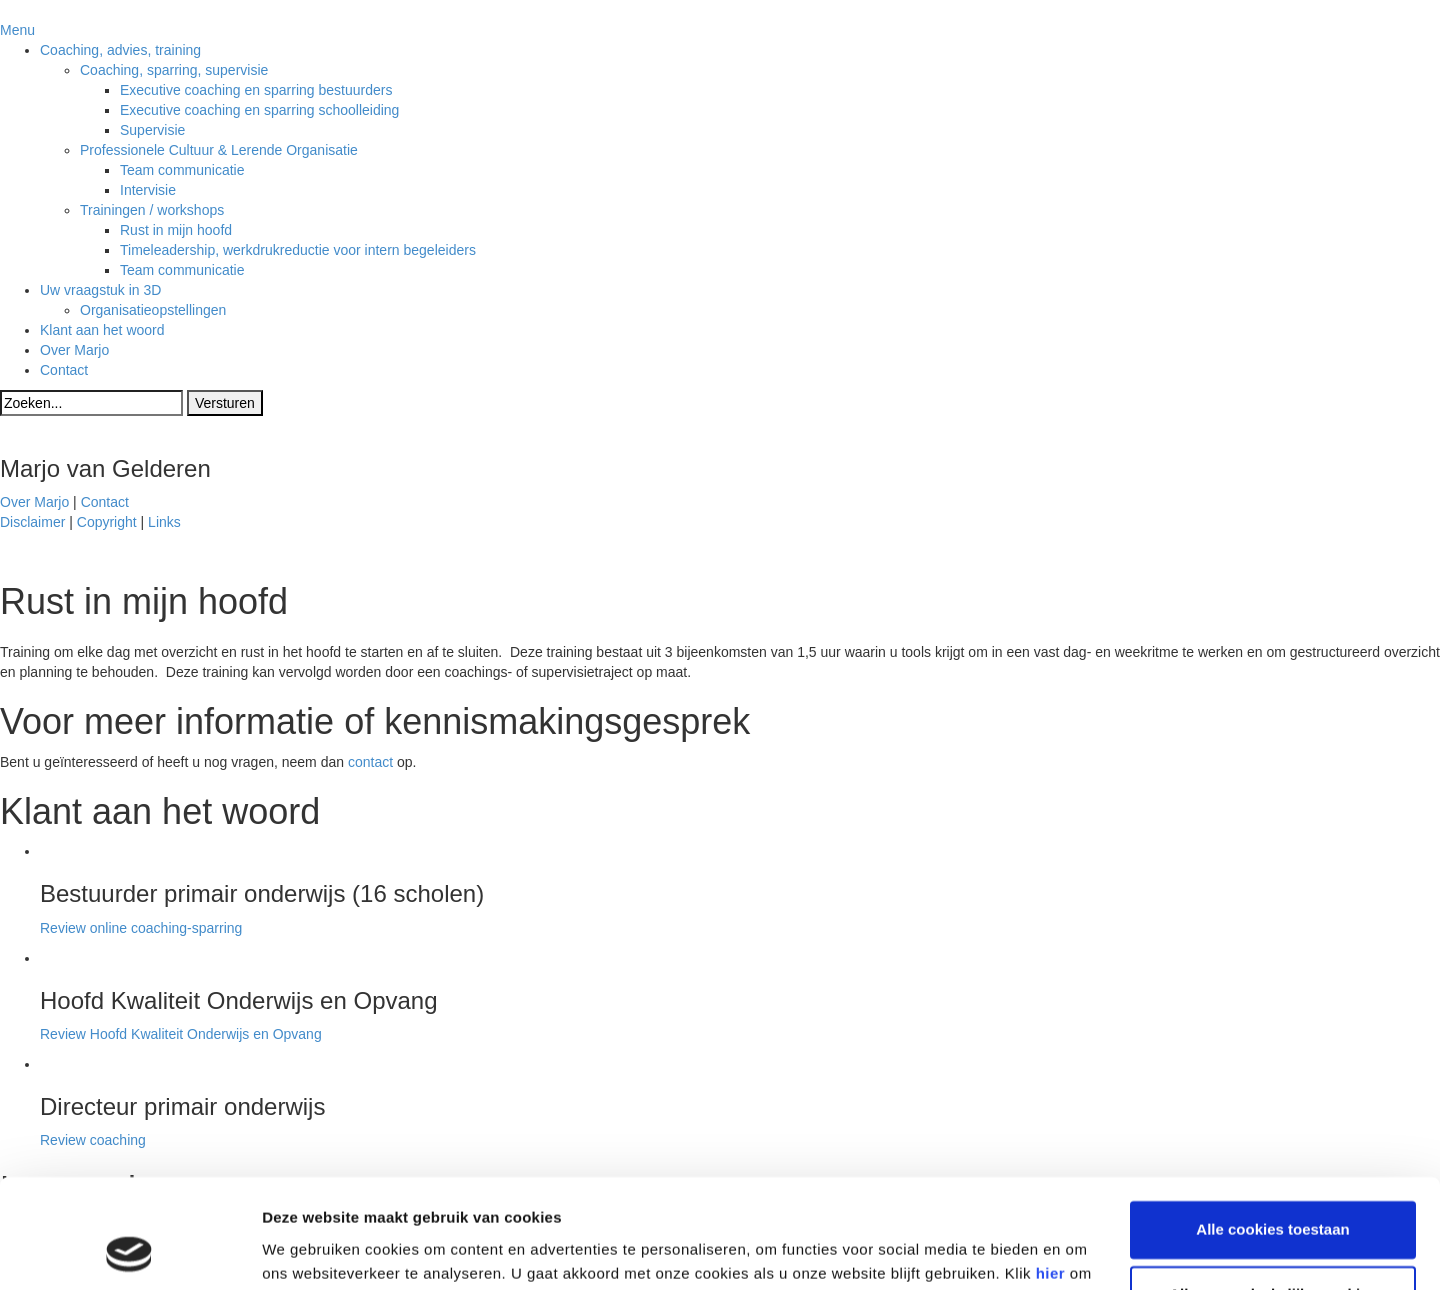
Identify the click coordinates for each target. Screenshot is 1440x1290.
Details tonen (309, 1250)
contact (370, 762)
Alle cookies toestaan (1272, 1127)
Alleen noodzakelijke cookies (1273, 1192)
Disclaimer (32, 522)
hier (1051, 1171)
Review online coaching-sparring (141, 928)
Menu (17, 30)
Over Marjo (34, 502)
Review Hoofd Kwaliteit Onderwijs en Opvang (181, 1034)
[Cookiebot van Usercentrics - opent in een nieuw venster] (129, 1251)
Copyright (107, 522)
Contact (105, 502)
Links (164, 522)
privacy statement (357, 1195)
